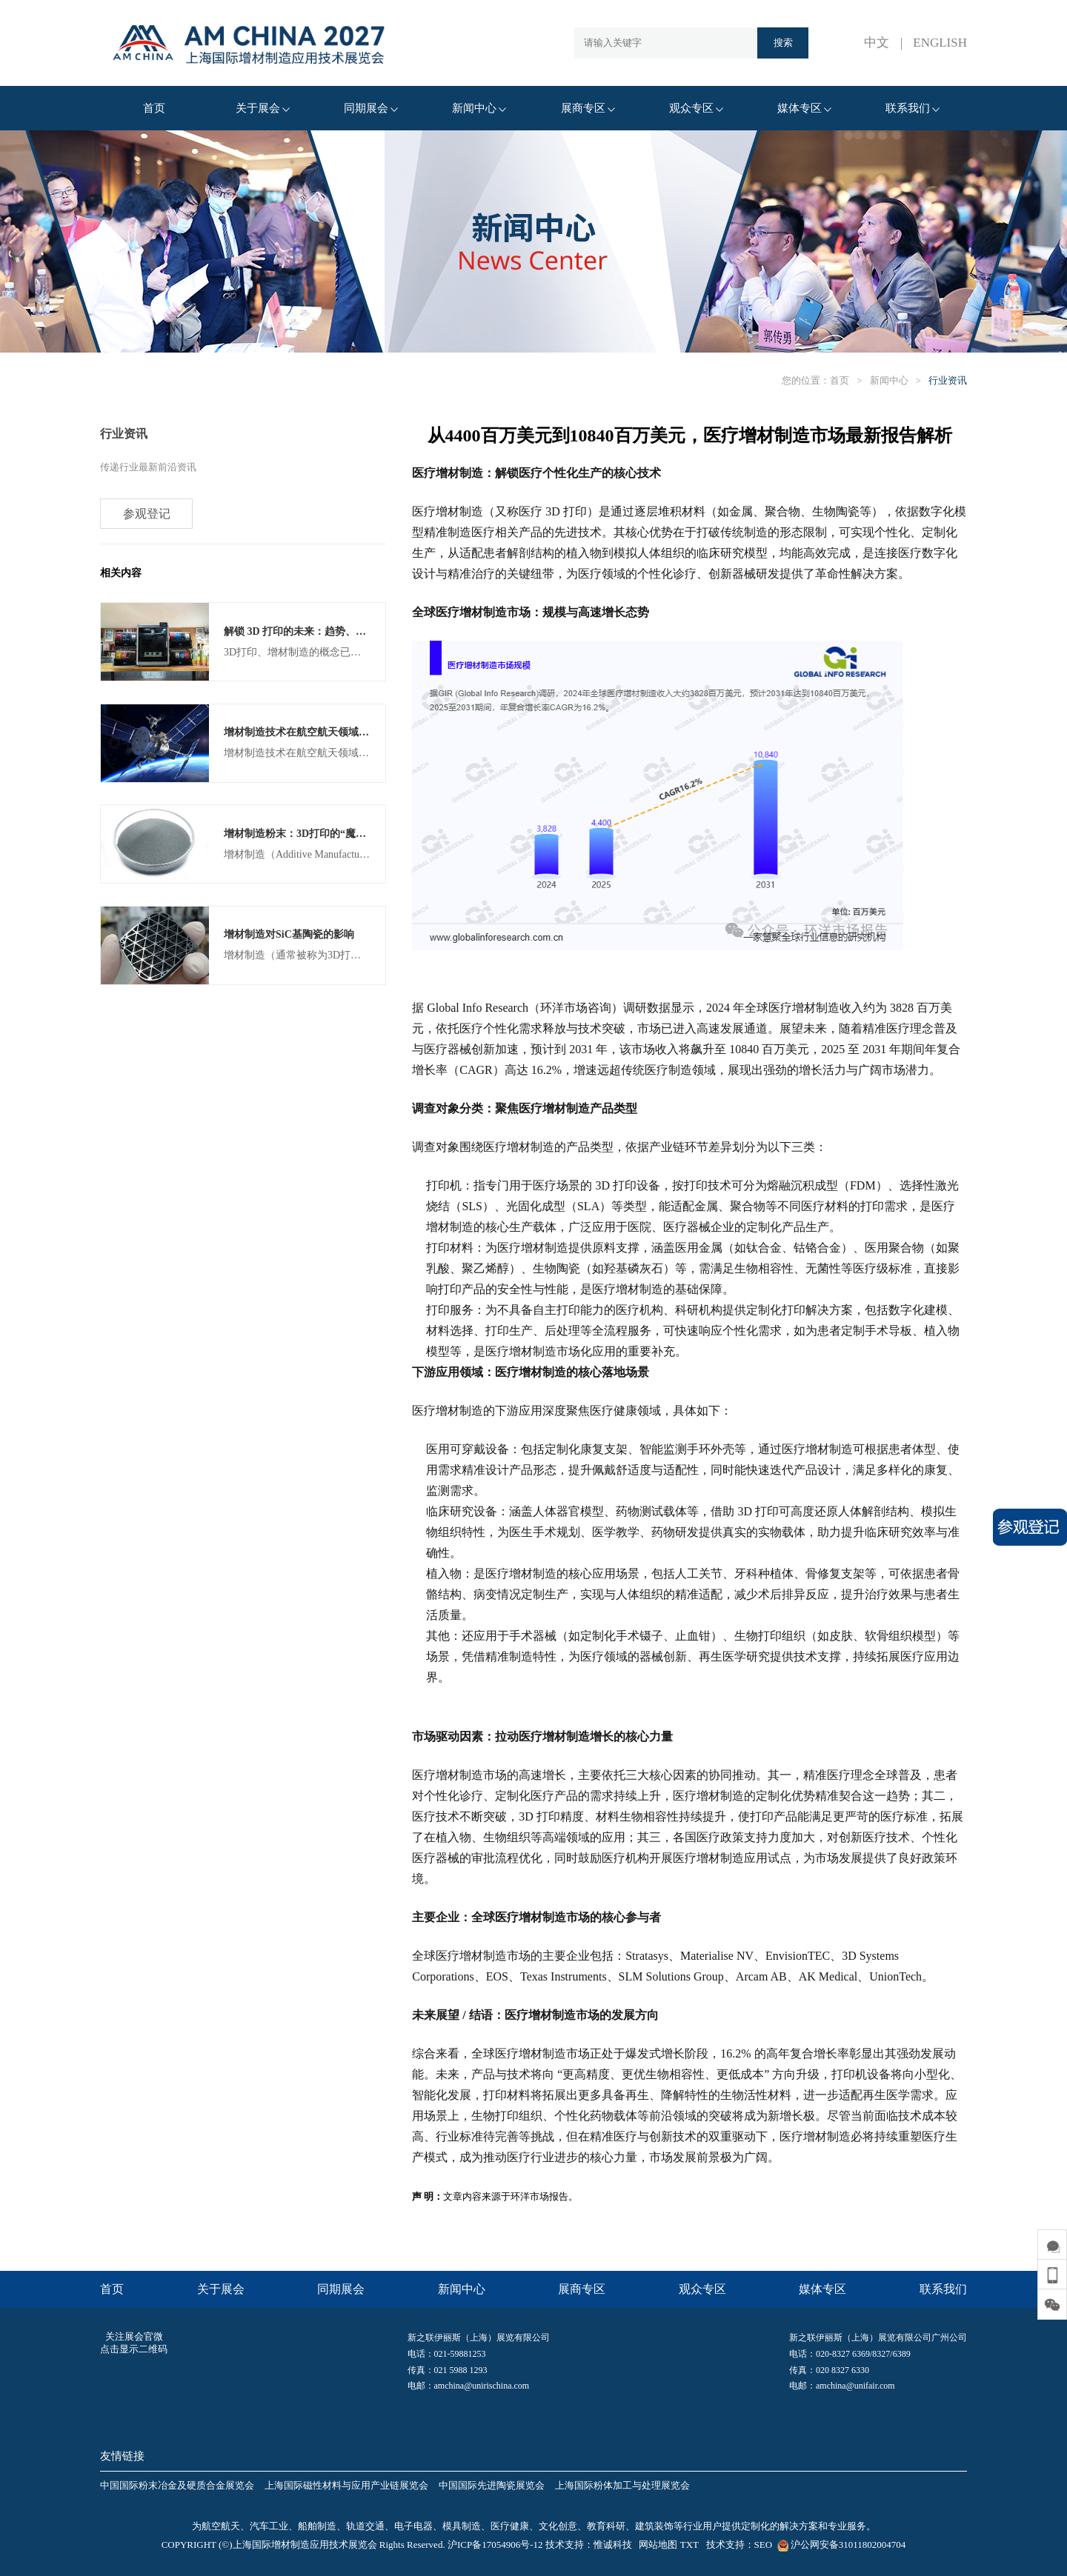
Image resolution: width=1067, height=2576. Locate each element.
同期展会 (371, 108)
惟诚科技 (613, 2544)
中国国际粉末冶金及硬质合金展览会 (177, 2485)
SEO (763, 2544)
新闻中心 (479, 108)
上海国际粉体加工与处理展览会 (622, 2485)
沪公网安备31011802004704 (839, 2544)
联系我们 (912, 108)
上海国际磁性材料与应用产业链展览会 (346, 2485)
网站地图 (658, 2544)
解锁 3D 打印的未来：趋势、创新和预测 (316, 632)
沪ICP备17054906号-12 (495, 2544)
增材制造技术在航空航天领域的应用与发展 (322, 733)
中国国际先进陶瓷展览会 (492, 2485)
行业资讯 (947, 380)
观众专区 (696, 108)
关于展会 (263, 108)
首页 (154, 108)
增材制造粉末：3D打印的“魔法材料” (308, 835)
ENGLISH (940, 43)
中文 (876, 43)
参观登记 (146, 513)
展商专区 (588, 108)
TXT (689, 2544)
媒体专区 (804, 108)
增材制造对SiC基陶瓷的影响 (289, 936)
